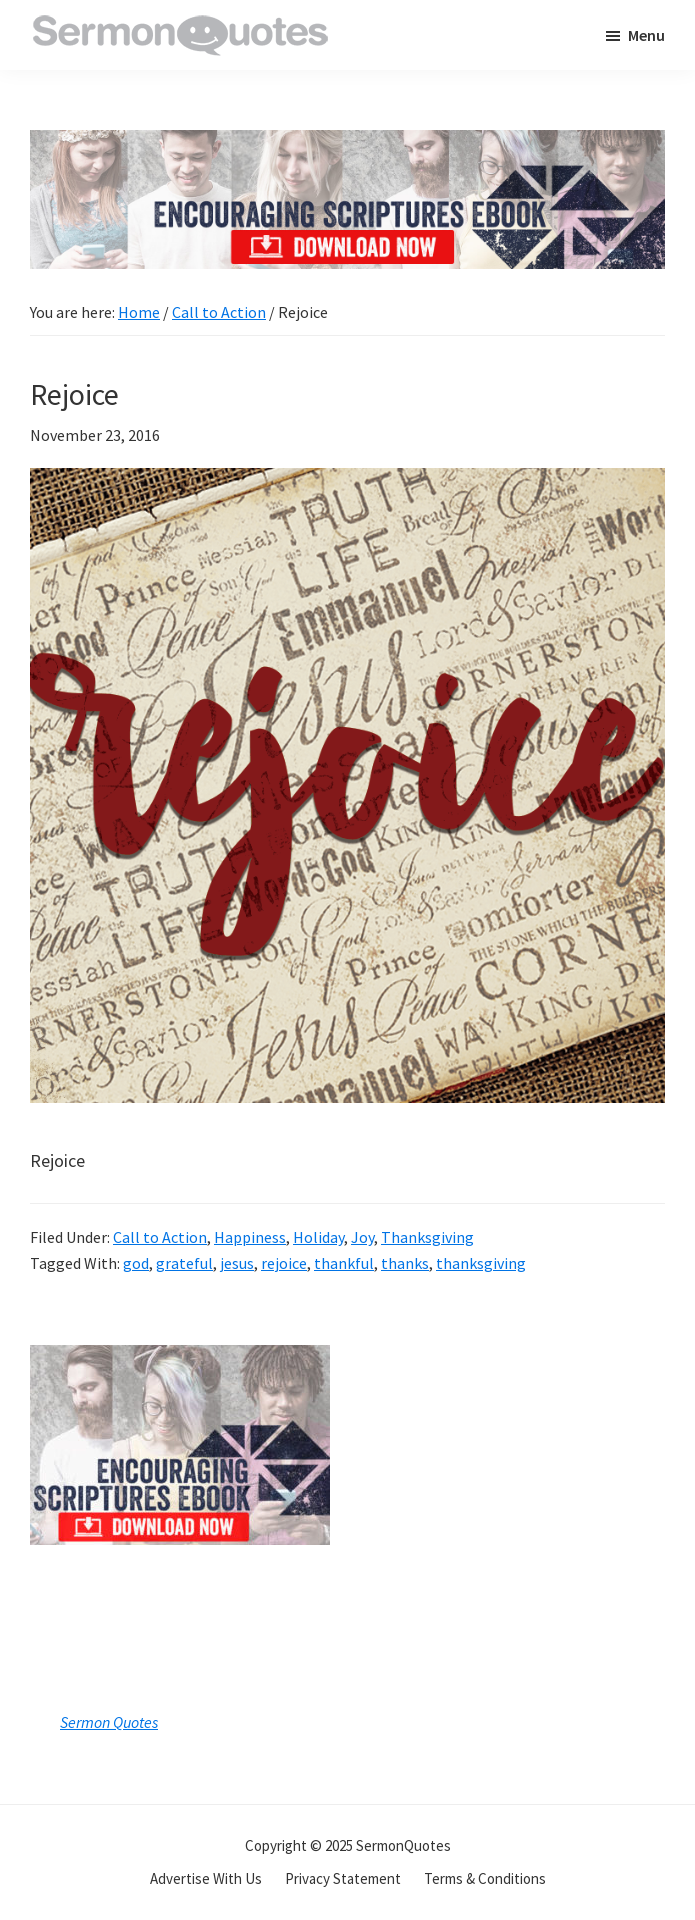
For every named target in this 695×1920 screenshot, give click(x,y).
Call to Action (160, 1237)
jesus (237, 1263)
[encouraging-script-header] (347, 144)
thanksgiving (481, 1263)
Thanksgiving (427, 1237)
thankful (344, 1263)
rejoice (284, 1263)
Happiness (250, 1237)
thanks (405, 1263)
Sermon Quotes (109, 1722)
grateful (184, 1263)
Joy (362, 1237)
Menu (646, 35)
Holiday (318, 1237)
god (136, 1263)
